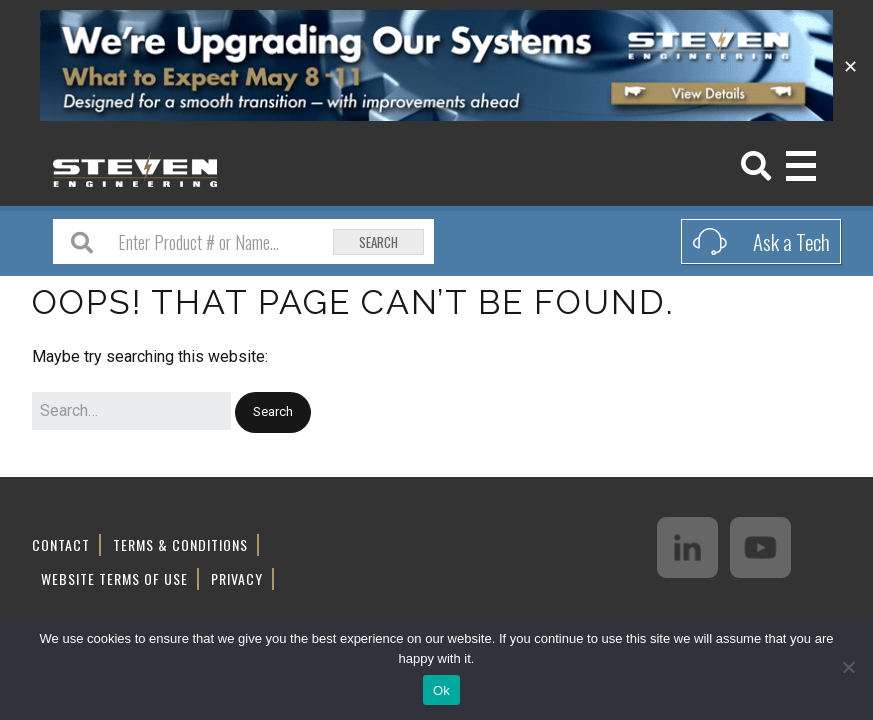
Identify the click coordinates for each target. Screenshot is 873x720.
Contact (61, 544)
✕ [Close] (850, 65)
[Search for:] (131, 411)
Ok (441, 690)
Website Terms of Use (114, 578)
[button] (273, 412)
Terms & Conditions (180, 544)
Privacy (237, 578)
